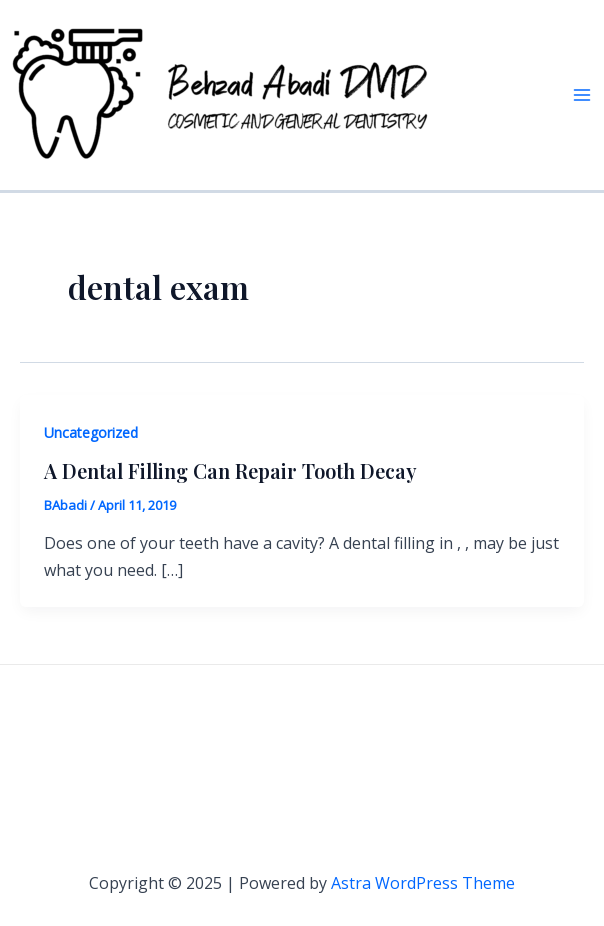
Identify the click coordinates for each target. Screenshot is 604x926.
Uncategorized (91, 432)
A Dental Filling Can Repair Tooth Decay (230, 470)
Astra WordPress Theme (423, 883)
